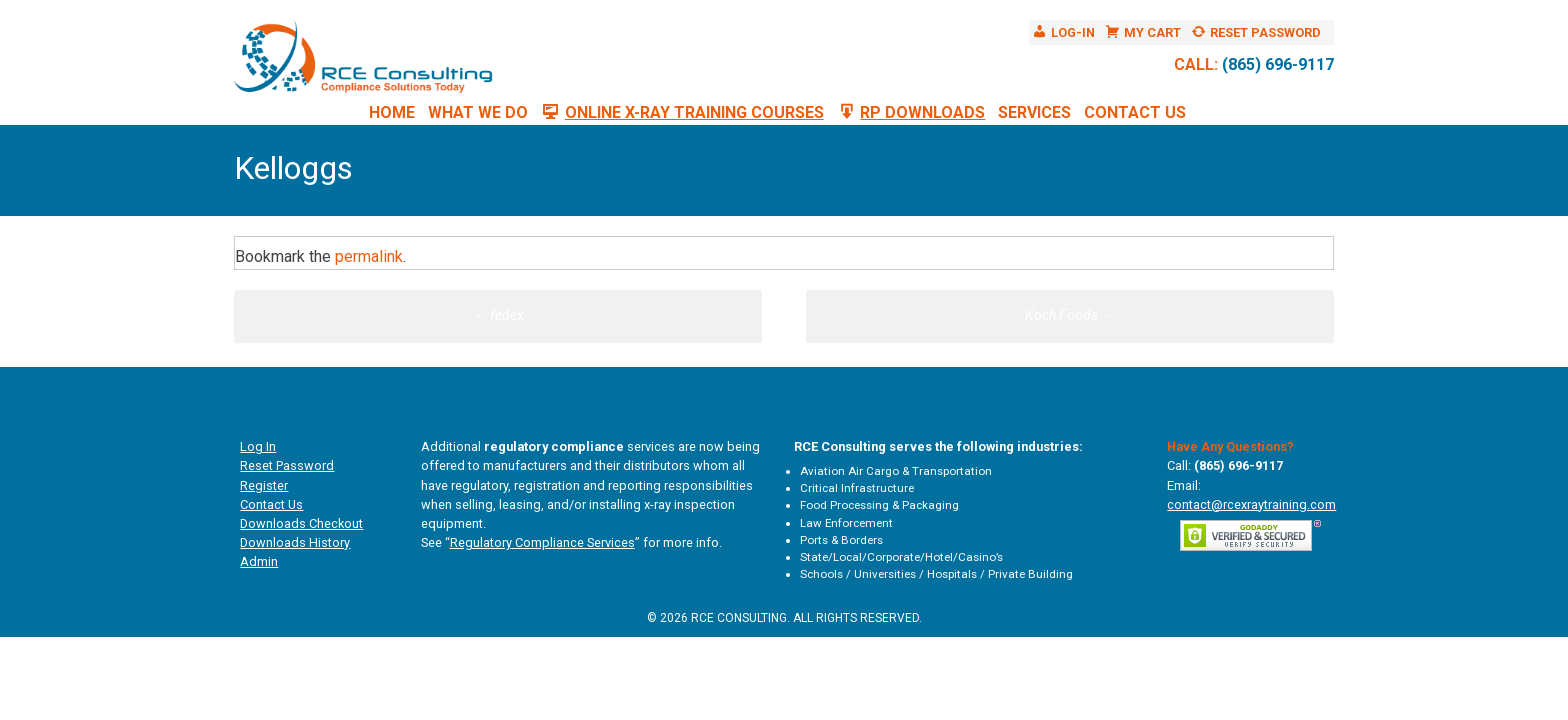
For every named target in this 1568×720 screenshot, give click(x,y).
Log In (258, 446)
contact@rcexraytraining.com (1251, 504)
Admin (259, 561)
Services (1034, 112)
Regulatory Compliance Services (542, 542)
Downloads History (295, 542)
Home (392, 112)
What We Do (478, 112)
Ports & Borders (841, 540)
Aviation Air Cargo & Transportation (896, 471)
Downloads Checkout (301, 523)
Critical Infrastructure (857, 488)
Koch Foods (1070, 315)
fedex (498, 315)
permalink (369, 256)
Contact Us (1135, 112)
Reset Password (287, 465)
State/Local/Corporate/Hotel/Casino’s (901, 557)
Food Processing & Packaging (879, 505)
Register (264, 485)
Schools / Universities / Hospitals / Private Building (936, 574)
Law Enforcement (846, 523)
